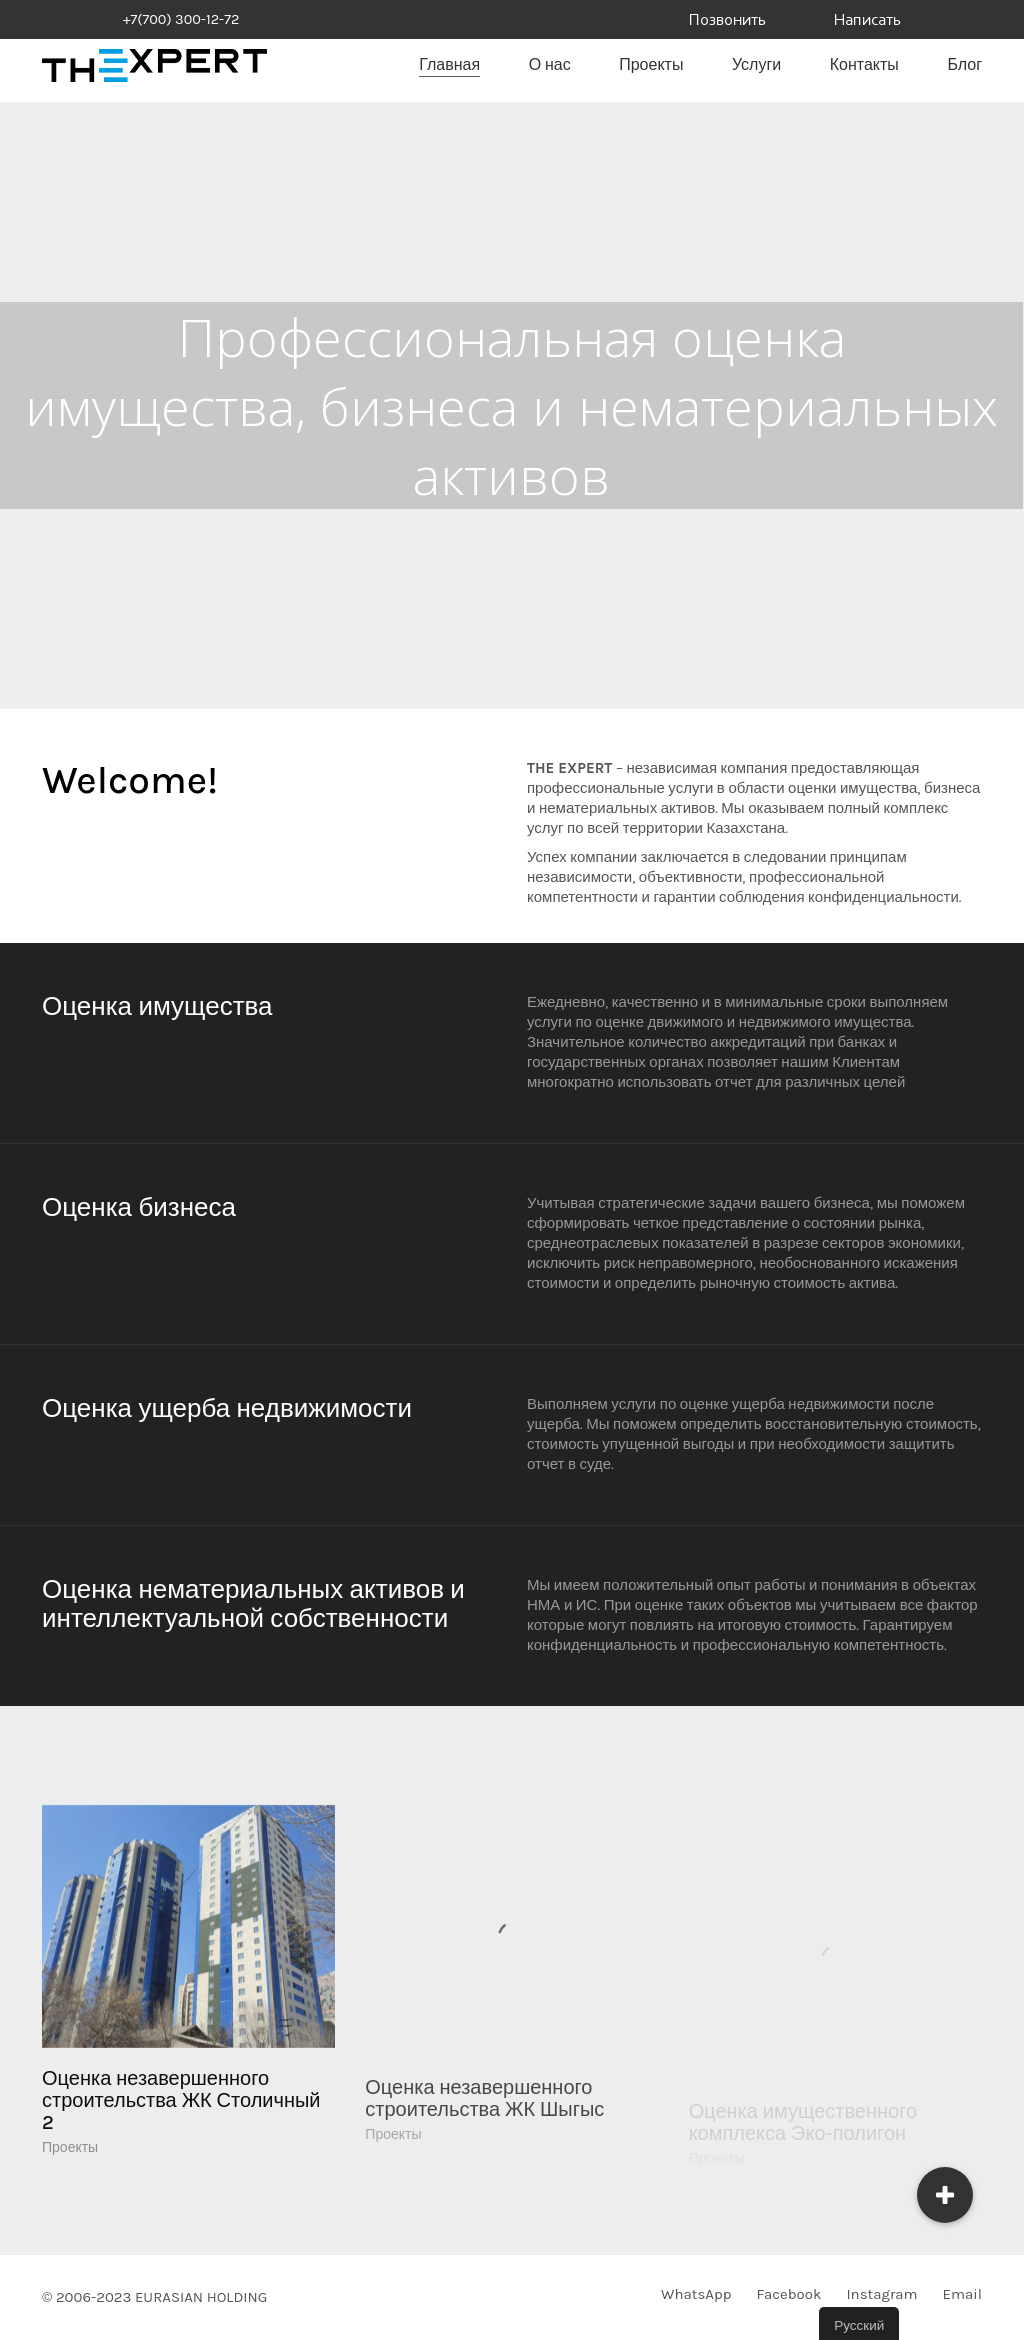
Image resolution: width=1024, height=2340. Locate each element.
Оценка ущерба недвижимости (227, 1408)
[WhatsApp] (696, 2295)
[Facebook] (788, 2295)
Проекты (70, 2176)
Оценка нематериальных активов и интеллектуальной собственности (253, 1604)
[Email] (962, 2295)
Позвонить (727, 21)
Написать (867, 21)
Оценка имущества (157, 1006)
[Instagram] (881, 2295)
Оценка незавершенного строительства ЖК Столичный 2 (181, 2130)
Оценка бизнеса (139, 1207)
